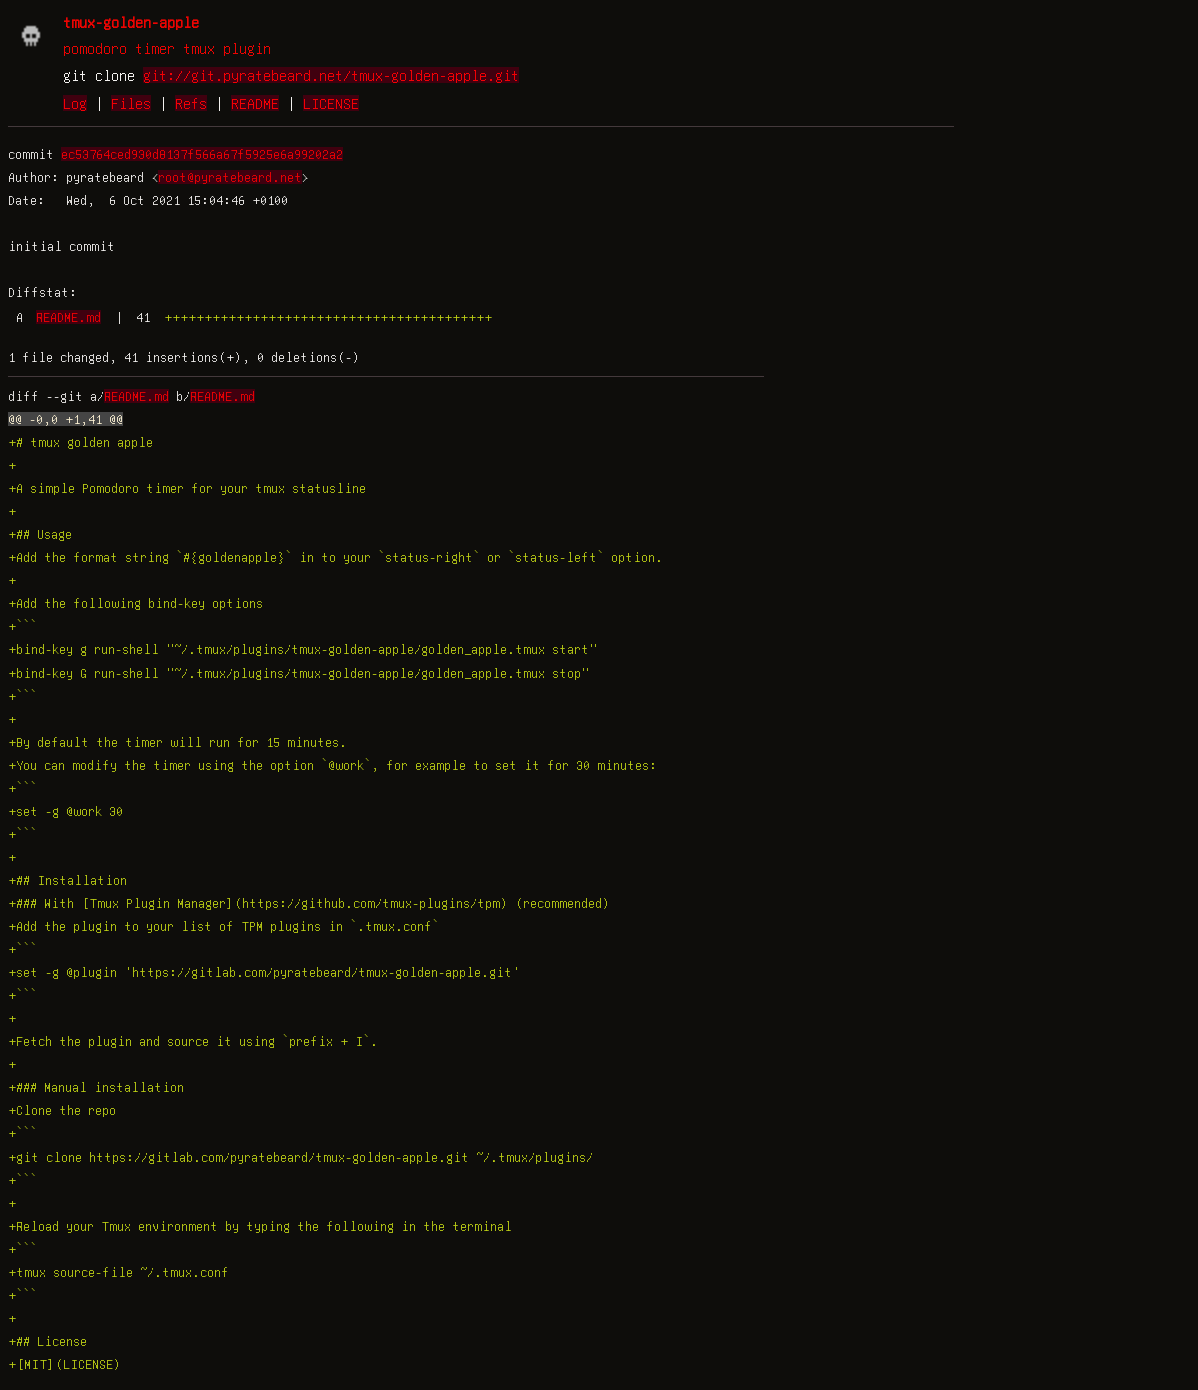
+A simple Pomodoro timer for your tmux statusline (187, 488)
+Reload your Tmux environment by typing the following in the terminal (260, 1226)
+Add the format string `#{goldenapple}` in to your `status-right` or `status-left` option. (335, 557)
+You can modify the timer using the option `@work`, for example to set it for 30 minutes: (332, 765)
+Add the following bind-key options (135, 603)
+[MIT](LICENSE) (64, 1364)
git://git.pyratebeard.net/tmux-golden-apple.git (331, 75)
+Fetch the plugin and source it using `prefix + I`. (193, 1041)
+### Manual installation (96, 1087)
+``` (22, 626)
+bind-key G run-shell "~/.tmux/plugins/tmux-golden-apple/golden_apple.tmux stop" (298, 673)
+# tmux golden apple (80, 442)
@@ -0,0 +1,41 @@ (65, 419)
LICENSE (331, 103)
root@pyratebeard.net (230, 177)
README (255, 103)
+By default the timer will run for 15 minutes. (177, 742)
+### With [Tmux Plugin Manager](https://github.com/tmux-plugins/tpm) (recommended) (309, 903)
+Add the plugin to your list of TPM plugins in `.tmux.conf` (223, 926)
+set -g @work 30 (65, 811)
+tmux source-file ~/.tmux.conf (118, 1272)
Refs (191, 103)
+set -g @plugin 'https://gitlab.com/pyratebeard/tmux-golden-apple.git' (264, 972)
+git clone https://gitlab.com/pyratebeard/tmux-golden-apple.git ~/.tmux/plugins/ (300, 1157)
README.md (68, 317)
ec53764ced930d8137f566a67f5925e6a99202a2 (202, 154)
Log (75, 103)
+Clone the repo (62, 1110)
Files (131, 103)
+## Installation (67, 880)
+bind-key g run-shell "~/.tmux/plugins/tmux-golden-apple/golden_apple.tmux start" (302, 649)
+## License (47, 1341)
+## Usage (40, 534)
